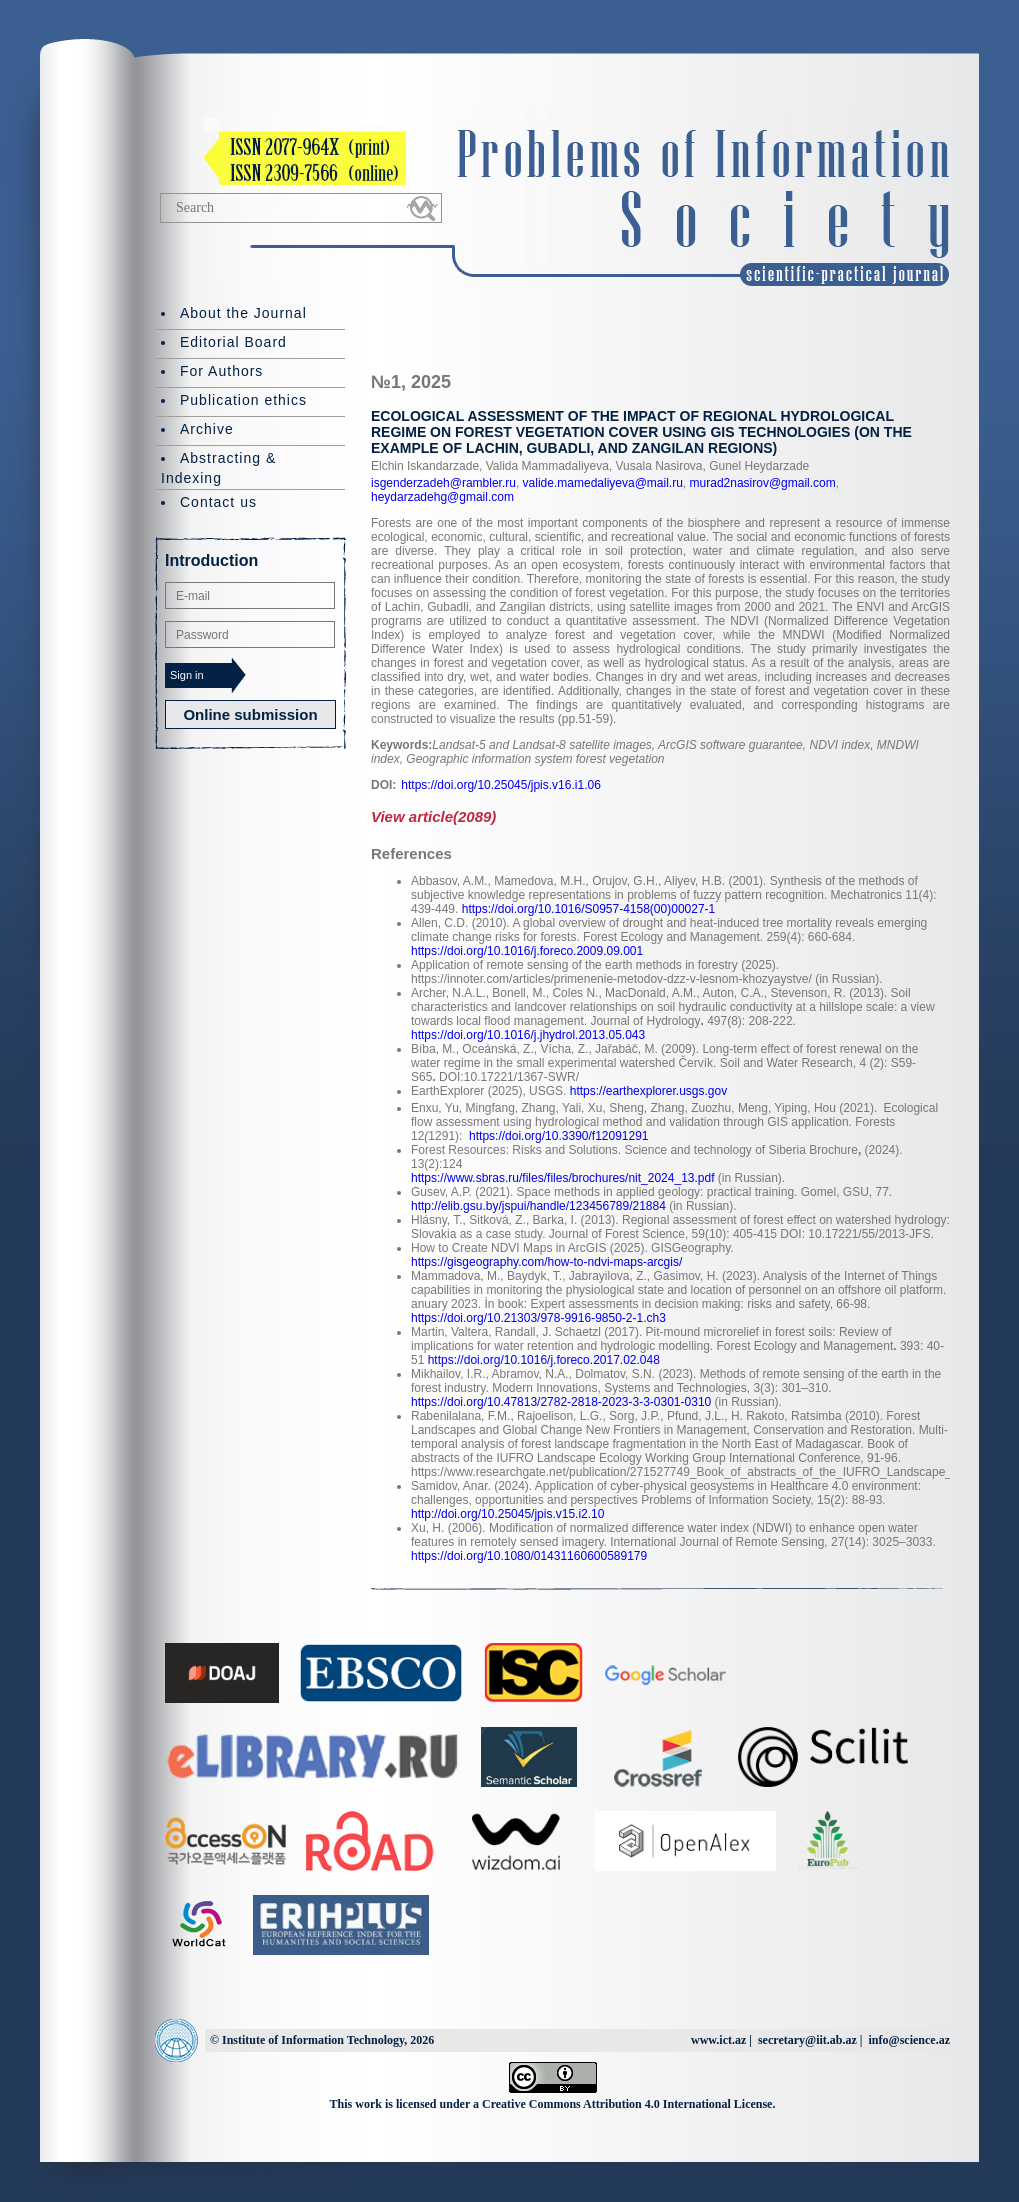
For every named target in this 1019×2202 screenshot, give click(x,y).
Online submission (250, 714)
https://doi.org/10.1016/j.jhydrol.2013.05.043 (528, 1035)
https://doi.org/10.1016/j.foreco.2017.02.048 (544, 1360)
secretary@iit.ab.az (807, 2040)
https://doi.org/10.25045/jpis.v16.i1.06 (500, 785)
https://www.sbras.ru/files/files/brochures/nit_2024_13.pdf (563, 1178)
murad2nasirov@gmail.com (761, 483)
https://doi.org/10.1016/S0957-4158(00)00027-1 (589, 909)
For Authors (221, 371)
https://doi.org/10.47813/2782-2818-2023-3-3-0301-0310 (561, 1402)
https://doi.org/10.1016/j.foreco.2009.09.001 (527, 951)
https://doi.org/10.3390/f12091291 (558, 1136)
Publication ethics (243, 400)
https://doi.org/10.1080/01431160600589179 (529, 1556)
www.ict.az (718, 2040)
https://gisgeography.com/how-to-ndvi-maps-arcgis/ (546, 1262)
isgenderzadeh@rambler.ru (443, 483)
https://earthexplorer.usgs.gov (648, 1091)
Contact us (218, 502)
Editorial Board (233, 342)
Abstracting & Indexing (218, 468)
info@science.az (909, 2040)
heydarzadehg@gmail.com (442, 497)
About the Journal (243, 313)
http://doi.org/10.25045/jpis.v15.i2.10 (507, 1514)
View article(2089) (433, 816)
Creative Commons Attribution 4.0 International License (627, 2104)
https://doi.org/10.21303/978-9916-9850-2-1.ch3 (538, 1318)
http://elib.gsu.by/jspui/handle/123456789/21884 (538, 1206)
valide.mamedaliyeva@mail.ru (601, 483)
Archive (207, 429)
